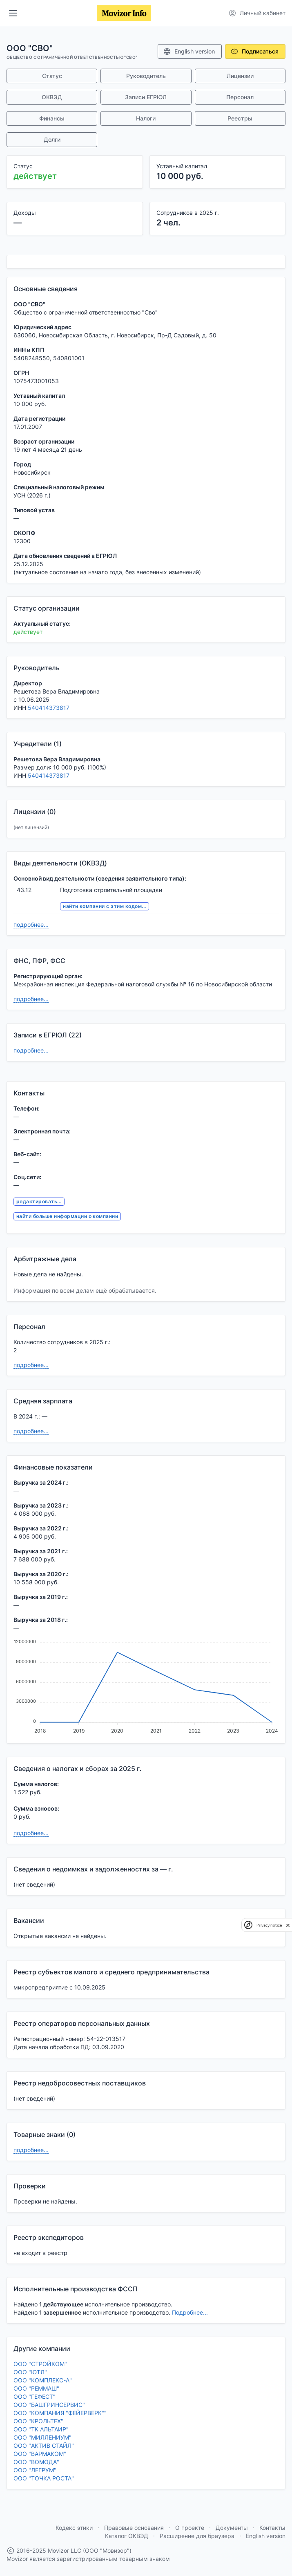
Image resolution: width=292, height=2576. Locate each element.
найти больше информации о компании (67, 1216)
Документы (232, 2527)
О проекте (189, 2527)
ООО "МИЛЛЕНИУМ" (42, 2437)
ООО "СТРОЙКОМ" (40, 2363)
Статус (52, 75)
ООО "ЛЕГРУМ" (34, 2470)
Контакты (272, 2527)
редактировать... (39, 1201)
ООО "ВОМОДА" (36, 2461)
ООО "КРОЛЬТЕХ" (38, 2421)
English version (189, 51)
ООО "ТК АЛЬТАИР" (41, 2429)
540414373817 (48, 707)
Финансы (52, 118)
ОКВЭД (52, 97)
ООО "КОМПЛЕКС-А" (42, 2380)
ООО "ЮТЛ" (30, 2372)
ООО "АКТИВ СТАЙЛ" (43, 2445)
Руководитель (146, 75)
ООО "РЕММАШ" (36, 2388)
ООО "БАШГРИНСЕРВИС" (49, 2404)
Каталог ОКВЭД (126, 2535)
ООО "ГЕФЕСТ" (34, 2396)
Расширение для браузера (197, 2535)
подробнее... (31, 924)
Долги (52, 139)
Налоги (146, 118)
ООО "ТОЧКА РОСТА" (43, 2478)
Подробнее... (190, 2312)
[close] (288, 1925)
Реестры (239, 118)
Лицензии (240, 75)
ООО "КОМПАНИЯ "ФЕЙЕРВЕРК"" (60, 2412)
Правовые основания (134, 2527)
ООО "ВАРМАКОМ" (39, 2453)
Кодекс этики (74, 2527)
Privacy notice (269, 1925)
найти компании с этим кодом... (104, 906)
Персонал (240, 97)
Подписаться (254, 51)
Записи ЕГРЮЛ (146, 97)
